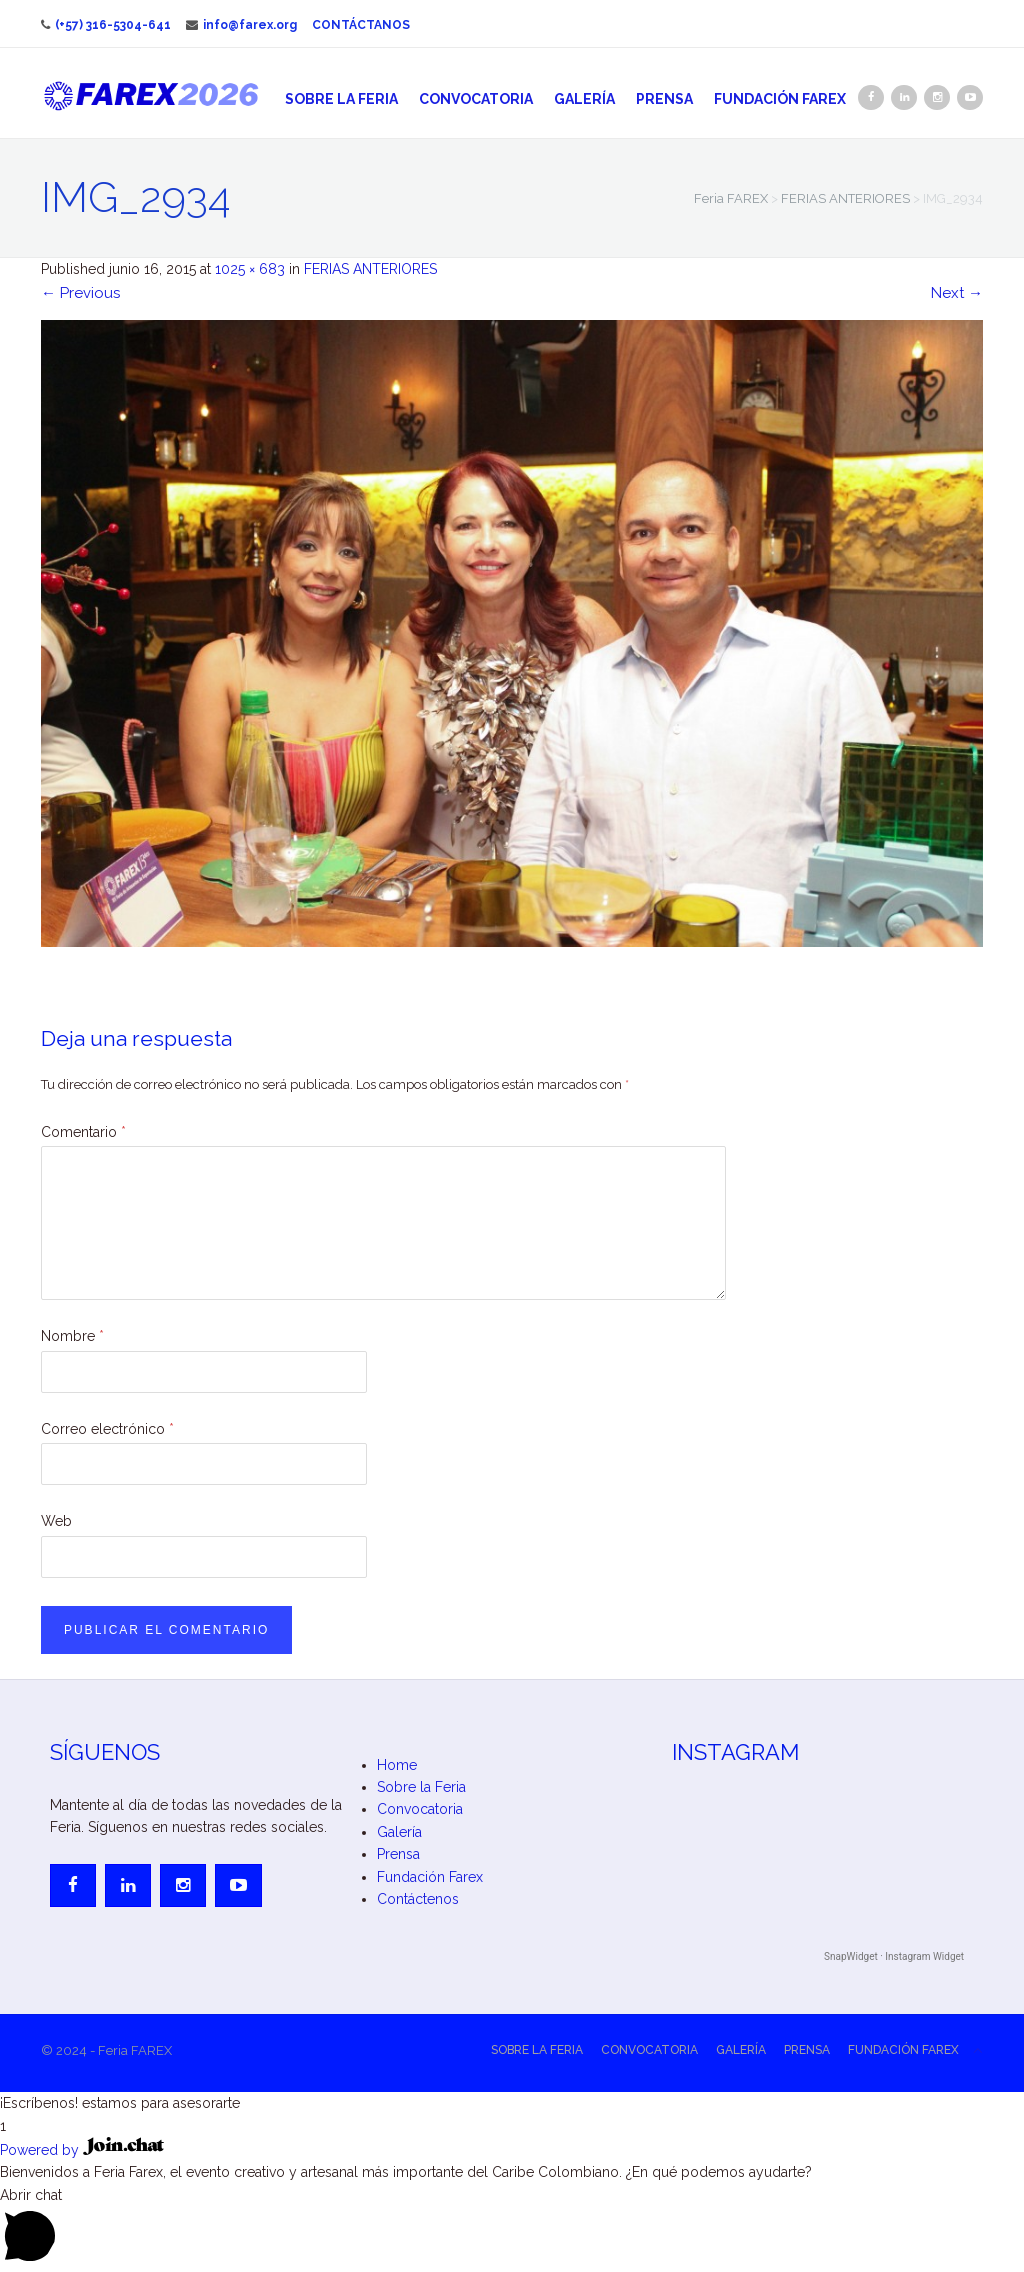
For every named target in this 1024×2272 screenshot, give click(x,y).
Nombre (72, 1336)
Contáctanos (361, 25)
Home (397, 1765)
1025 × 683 (250, 269)
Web (56, 1521)
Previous (80, 293)
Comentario (83, 1132)
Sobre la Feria (341, 99)
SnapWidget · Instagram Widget (894, 1956)
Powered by (82, 2150)
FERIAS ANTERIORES (370, 269)
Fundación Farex (780, 99)
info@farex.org (241, 25)
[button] (512, 2103)
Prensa (664, 99)
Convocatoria (476, 99)
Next (957, 293)
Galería (584, 99)
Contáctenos (418, 1899)
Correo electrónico (107, 1429)
